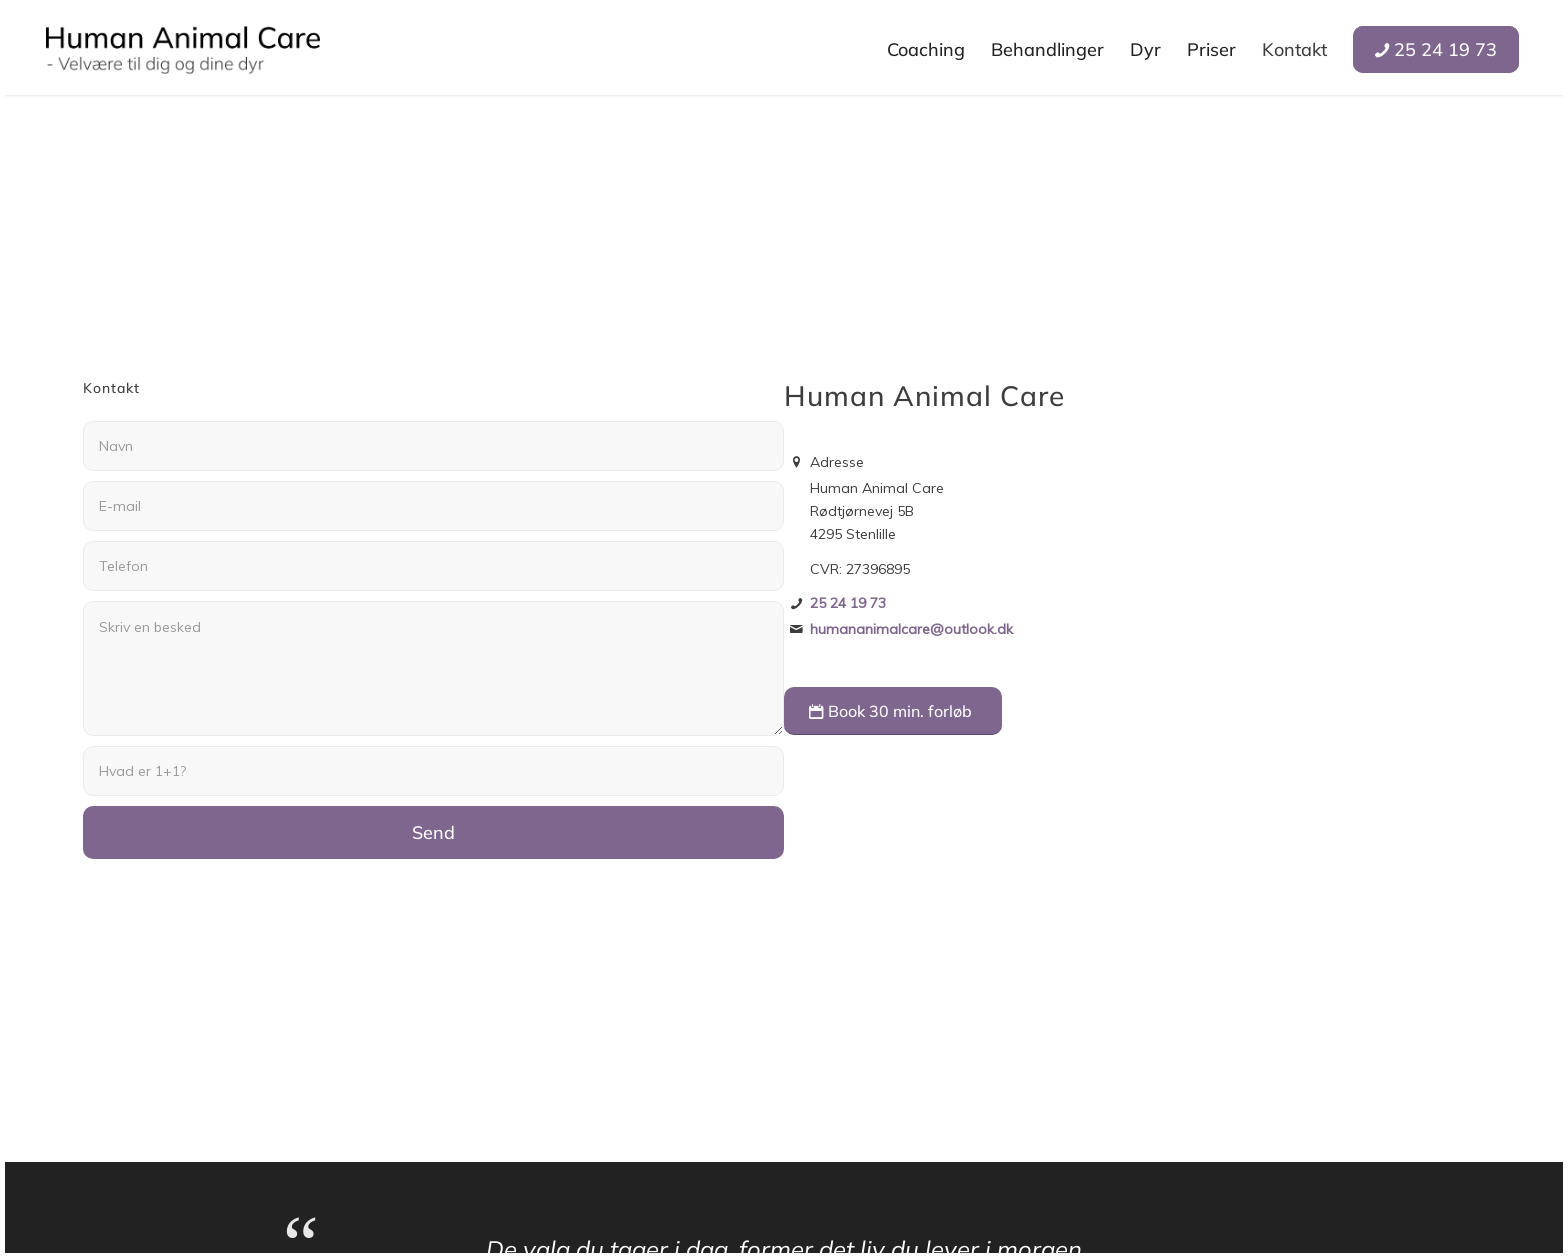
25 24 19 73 (848, 603)
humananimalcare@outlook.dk (911, 629)
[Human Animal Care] (183, 50)
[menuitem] (926, 50)
